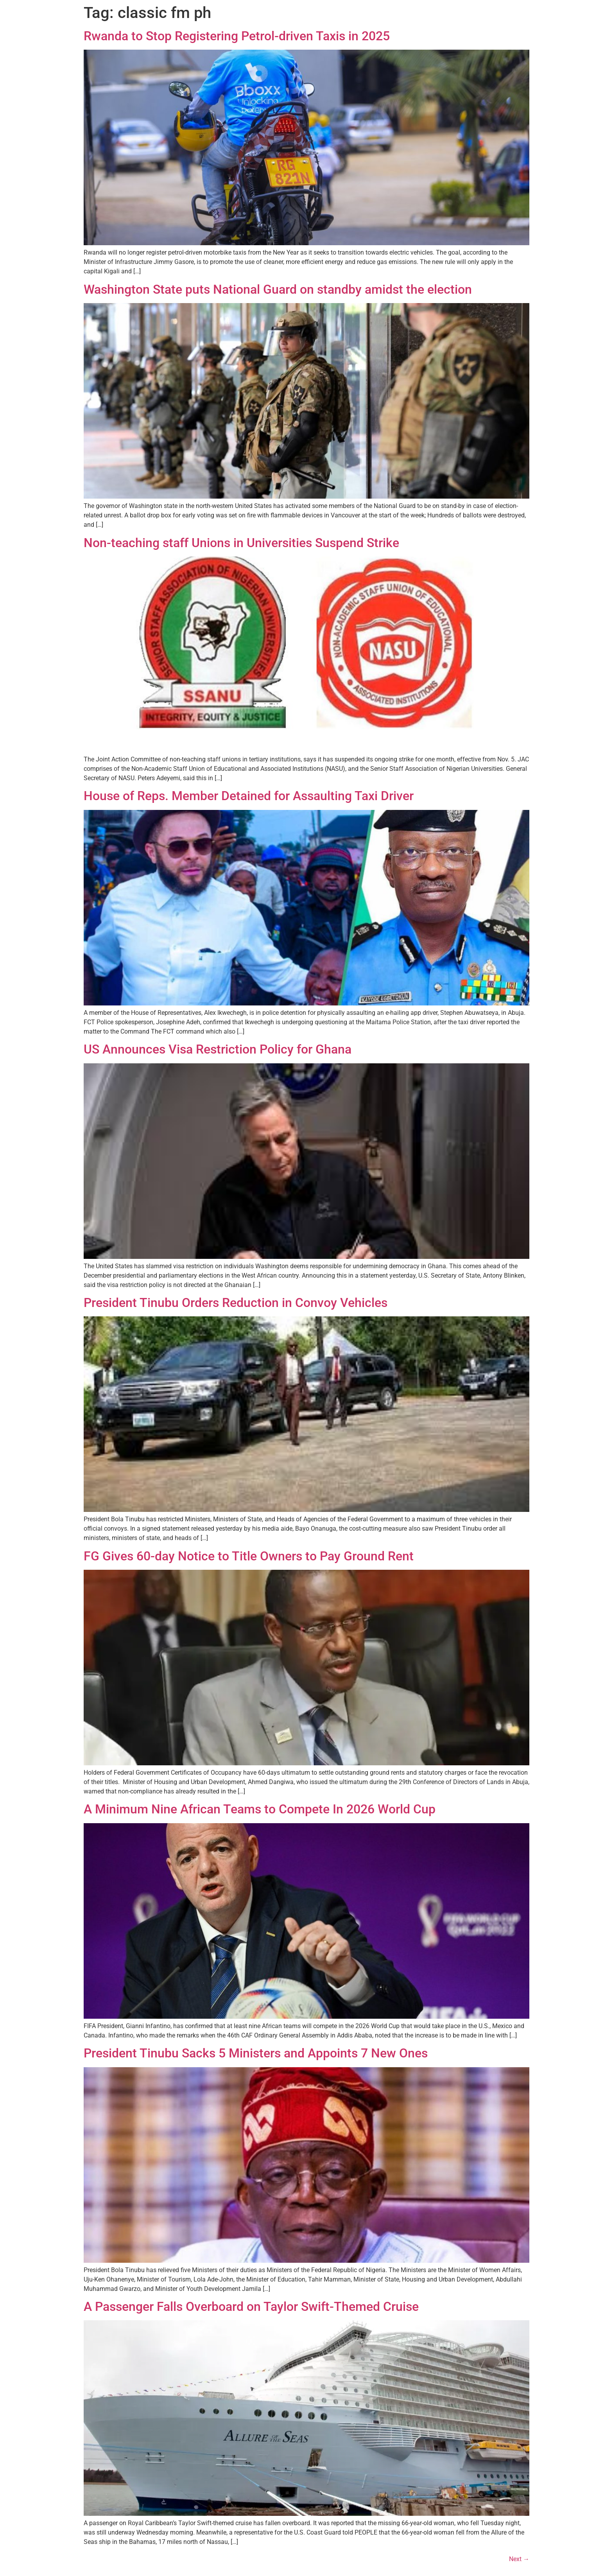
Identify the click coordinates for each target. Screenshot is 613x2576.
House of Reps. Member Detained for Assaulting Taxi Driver (249, 795)
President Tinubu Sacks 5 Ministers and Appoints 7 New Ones (256, 2053)
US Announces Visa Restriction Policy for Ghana (217, 1049)
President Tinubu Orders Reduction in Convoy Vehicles (235, 1302)
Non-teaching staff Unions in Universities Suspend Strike (241, 542)
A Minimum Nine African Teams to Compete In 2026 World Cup (260, 1809)
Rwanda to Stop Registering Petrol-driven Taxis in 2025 (237, 36)
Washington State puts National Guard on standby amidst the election (278, 289)
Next (519, 2559)
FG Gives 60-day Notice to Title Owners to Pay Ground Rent (249, 1556)
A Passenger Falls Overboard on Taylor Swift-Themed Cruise (251, 2306)
